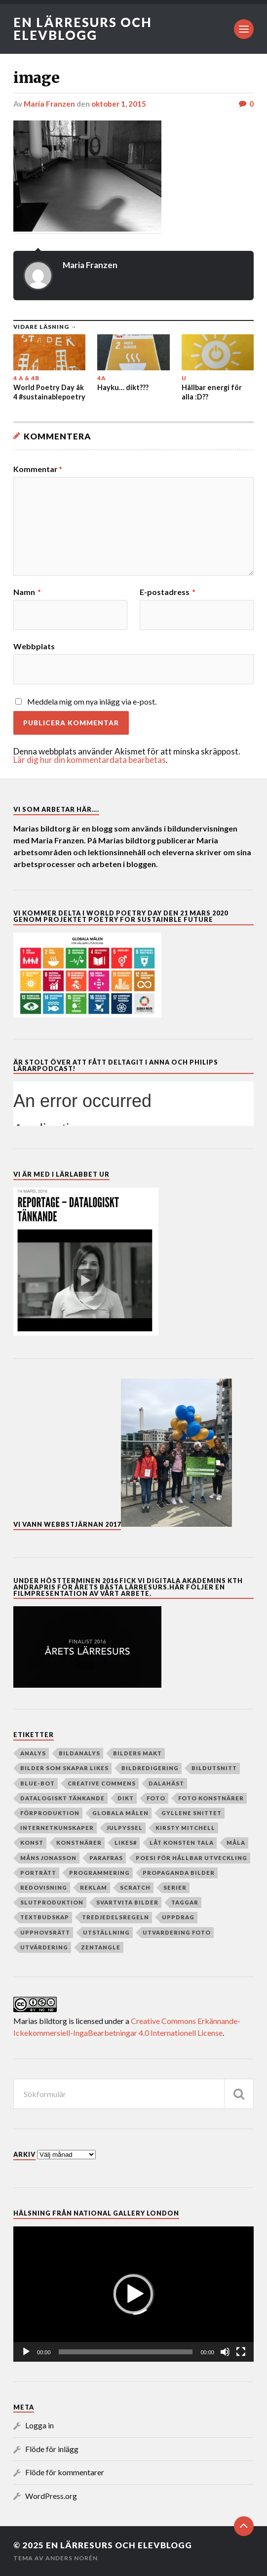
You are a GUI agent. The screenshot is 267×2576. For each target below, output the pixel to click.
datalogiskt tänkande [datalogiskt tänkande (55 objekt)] (62, 1798)
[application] (133, 2294)
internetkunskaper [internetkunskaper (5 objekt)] (57, 1827)
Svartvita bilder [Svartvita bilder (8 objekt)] (127, 1902)
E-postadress (167, 592)
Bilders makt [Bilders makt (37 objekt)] (137, 1753)
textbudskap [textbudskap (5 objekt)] (44, 1917)
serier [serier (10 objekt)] (175, 1887)
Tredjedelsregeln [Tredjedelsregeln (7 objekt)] (115, 1917)
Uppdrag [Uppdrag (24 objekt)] (178, 1917)
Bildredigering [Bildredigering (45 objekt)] (150, 1768)
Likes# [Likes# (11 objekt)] (125, 1842)
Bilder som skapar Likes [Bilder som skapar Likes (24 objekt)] (64, 1768)
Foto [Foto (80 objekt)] (156, 1798)
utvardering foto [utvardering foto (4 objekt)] (177, 1932)
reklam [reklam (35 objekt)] (93, 1887)
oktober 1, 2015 (118, 103)
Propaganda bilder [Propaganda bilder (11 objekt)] (179, 1872)
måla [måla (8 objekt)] (236, 1842)
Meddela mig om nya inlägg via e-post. (91, 701)
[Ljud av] (225, 2352)
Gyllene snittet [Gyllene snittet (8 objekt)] (191, 1813)
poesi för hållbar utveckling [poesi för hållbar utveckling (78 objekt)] (191, 1858)
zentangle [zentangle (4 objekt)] (100, 1947)
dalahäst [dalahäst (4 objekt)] (166, 1783)
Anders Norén (71, 2558)
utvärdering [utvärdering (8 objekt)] (44, 1947)
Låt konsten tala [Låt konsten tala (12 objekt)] (182, 1842)
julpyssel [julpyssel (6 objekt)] (125, 1827)
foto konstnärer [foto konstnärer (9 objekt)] (211, 1798)
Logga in (39, 2425)
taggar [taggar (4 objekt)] (184, 1902)
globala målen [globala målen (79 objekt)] (120, 1813)
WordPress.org (51, 2495)
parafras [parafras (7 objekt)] (106, 1858)
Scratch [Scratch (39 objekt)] (135, 1887)
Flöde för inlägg (51, 2449)
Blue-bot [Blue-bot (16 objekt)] (37, 1783)
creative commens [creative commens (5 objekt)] (102, 1783)
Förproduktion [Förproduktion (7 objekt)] (49, 1813)
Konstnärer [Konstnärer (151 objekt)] (79, 1842)
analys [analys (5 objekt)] (33, 1753)
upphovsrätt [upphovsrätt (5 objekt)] (45, 1932)
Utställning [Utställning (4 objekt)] (106, 1932)
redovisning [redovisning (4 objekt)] (43, 1887)
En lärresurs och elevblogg (82, 28)
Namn (27, 592)
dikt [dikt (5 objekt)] (125, 1798)
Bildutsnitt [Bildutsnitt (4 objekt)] (214, 1768)
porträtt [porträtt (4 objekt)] (38, 1872)
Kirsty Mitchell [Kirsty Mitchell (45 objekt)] (185, 1827)
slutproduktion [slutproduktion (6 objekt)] (51, 1902)
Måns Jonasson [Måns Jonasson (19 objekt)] (48, 1858)
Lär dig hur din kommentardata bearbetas (89, 759)
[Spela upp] (26, 2352)
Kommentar (37, 469)
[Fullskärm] (241, 2352)
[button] (133, 2294)
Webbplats (34, 645)
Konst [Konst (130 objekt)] (31, 1842)
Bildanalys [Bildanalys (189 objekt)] (79, 1753)
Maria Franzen (49, 103)
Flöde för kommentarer (64, 2472)
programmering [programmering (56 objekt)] (99, 1872)
